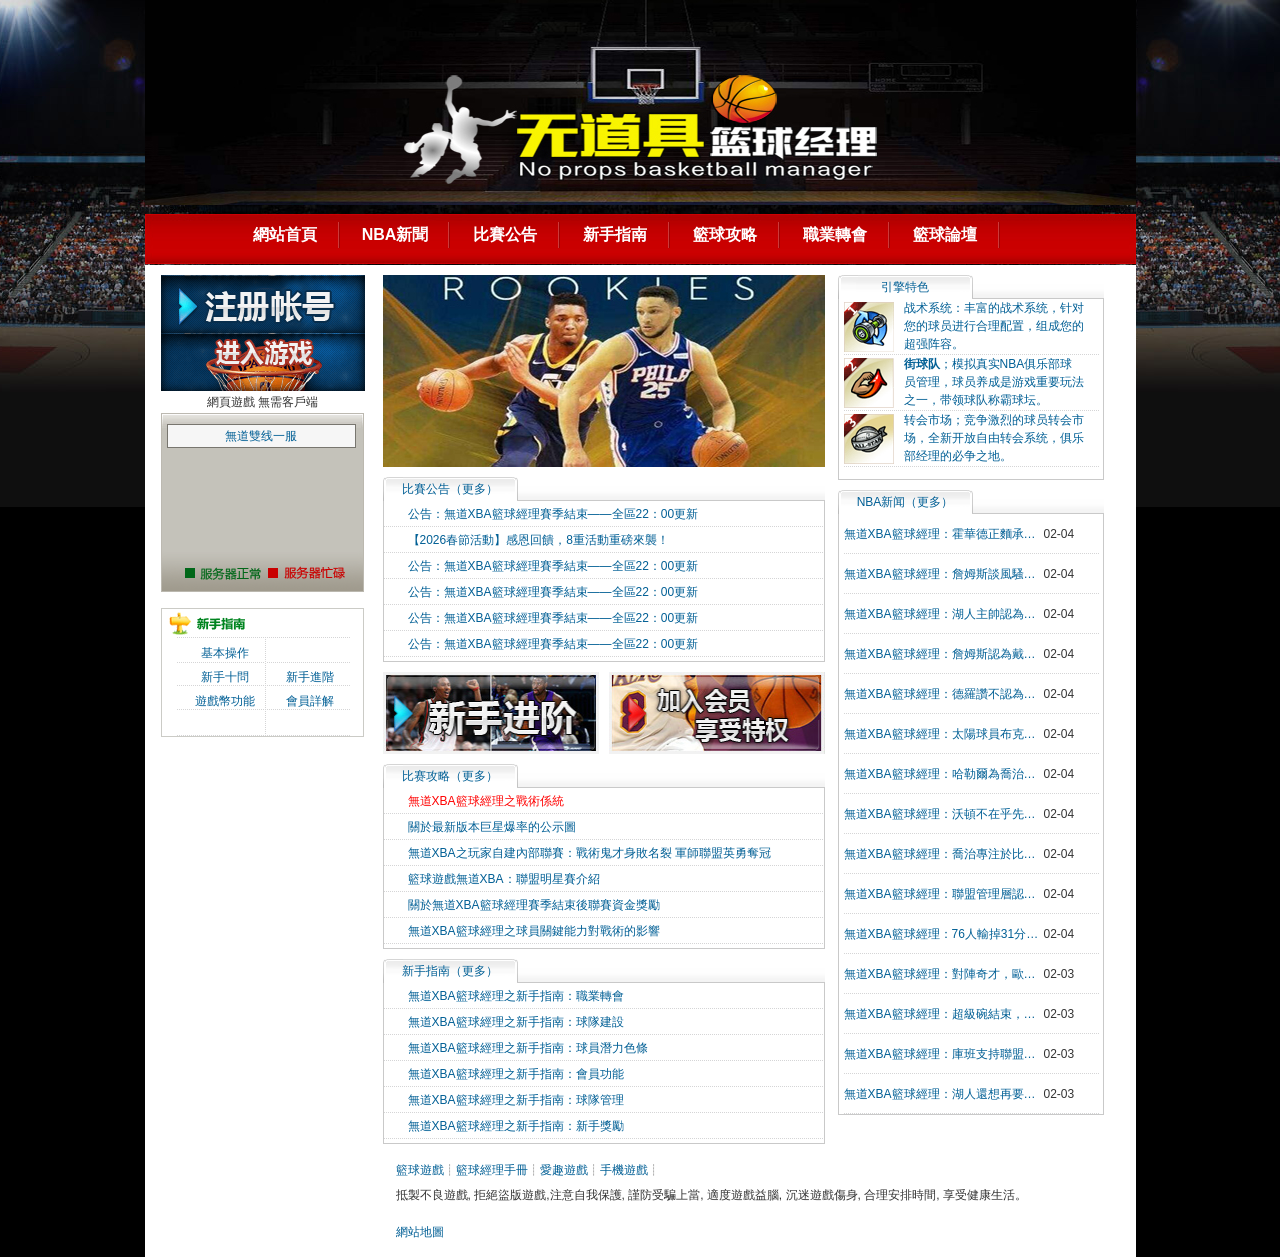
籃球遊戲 (420, 1170)
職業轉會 (835, 234)
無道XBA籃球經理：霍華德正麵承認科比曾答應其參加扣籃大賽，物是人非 (944, 534)
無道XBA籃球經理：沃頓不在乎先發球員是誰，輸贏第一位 (944, 814)
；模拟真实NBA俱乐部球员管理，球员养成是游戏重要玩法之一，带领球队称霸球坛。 (994, 382)
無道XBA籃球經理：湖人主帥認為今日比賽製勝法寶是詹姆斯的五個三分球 (944, 614)
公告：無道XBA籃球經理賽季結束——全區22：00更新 (553, 514)
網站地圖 (420, 1232)
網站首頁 (285, 234)
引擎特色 (905, 287)
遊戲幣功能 (225, 701)
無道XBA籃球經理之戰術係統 (486, 801)
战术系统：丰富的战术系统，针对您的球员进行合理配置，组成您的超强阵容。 (994, 326)
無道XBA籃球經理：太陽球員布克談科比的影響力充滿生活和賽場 (944, 734)
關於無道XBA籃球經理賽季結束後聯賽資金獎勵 (534, 905)
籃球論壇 (945, 234)
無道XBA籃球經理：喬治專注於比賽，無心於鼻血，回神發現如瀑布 (944, 854)
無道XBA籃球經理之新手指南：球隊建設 (516, 1022)
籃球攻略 (725, 234)
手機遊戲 (624, 1170)
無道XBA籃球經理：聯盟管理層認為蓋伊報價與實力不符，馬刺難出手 (944, 894)
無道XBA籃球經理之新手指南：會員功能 (516, 1074)
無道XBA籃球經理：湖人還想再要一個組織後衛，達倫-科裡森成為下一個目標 (944, 1094)
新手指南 (615, 234)
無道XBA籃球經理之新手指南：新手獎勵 (516, 1126)
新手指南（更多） (450, 971)
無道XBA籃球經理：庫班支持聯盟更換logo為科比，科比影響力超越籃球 (944, 1054)
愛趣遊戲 (564, 1170)
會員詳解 (310, 701)
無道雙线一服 (261, 436)
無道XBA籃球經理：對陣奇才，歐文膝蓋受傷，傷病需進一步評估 (944, 974)
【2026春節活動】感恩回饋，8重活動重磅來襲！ (538, 540)
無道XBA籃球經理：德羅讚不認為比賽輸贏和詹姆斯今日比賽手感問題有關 (944, 694)
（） (450, 489)
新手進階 (310, 677)
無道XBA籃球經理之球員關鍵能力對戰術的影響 (534, 931)
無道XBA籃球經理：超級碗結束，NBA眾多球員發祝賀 (944, 1014)
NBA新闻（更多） (905, 502)
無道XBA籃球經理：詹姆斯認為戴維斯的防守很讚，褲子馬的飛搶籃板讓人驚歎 (944, 654)
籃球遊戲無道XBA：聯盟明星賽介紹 (504, 879)
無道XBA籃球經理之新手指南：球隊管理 (516, 1100)
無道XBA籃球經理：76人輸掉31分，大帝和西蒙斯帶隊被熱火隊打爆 (944, 934)
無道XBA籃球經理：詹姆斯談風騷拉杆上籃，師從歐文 (944, 574)
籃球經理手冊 (492, 1170)
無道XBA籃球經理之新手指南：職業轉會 (516, 996)
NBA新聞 (395, 234)
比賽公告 (505, 234)
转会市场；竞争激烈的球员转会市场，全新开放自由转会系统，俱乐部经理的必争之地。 (994, 438)
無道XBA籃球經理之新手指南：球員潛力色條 (528, 1048)
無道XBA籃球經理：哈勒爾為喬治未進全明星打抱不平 (944, 774)
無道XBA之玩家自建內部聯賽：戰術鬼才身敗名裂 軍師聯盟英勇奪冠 (589, 853)
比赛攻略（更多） (450, 776)
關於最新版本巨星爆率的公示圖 (492, 827)
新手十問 (225, 677)
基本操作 (225, 653)
